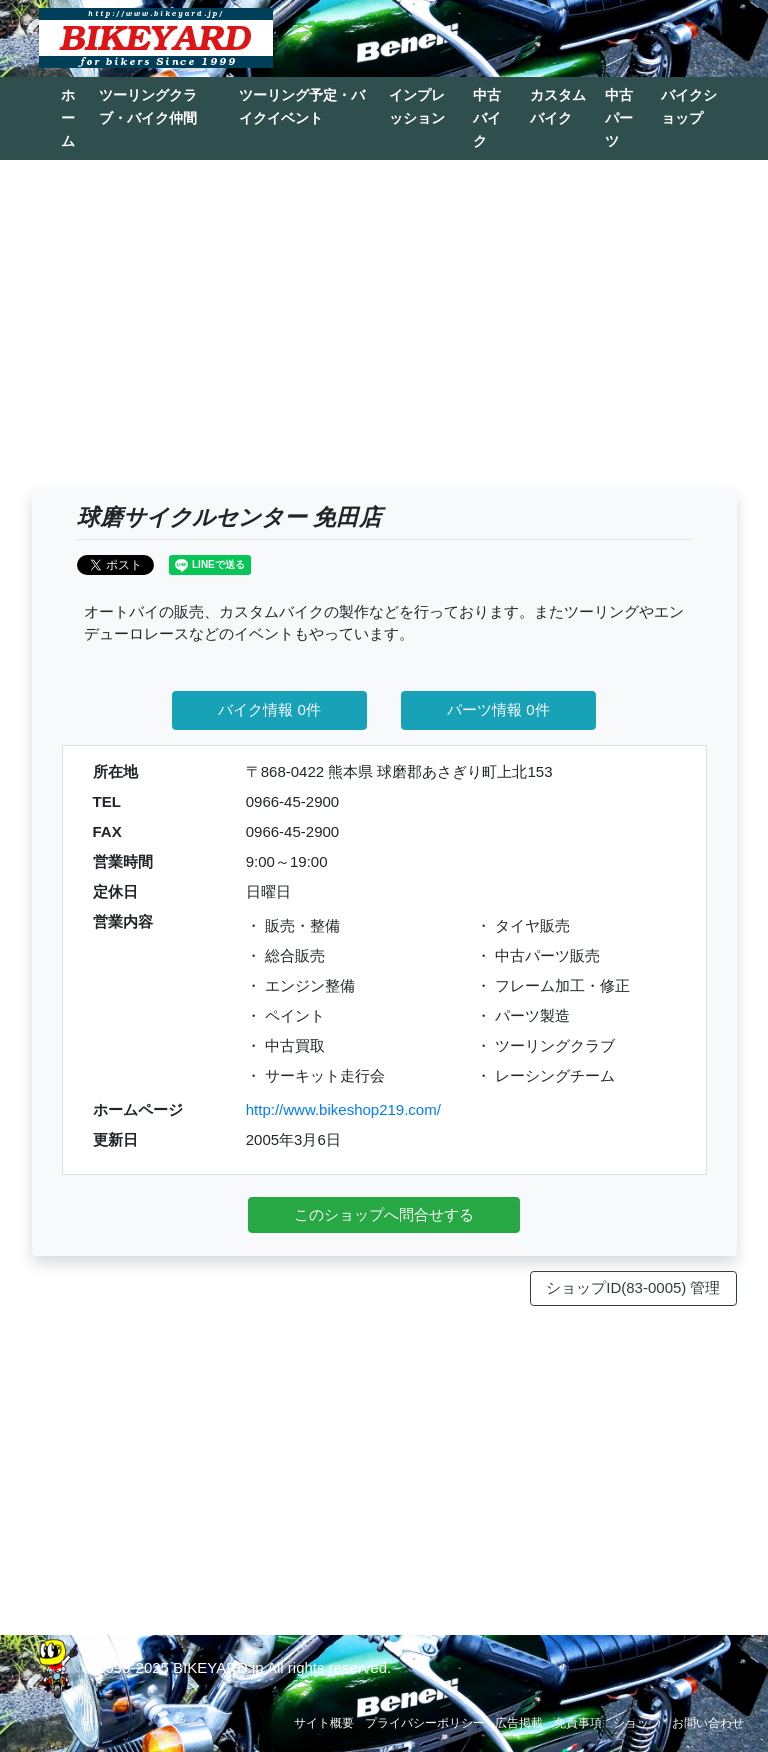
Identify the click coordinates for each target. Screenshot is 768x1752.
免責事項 (578, 1723)
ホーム (68, 118)
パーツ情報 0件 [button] (498, 709)
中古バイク (487, 118)
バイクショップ (689, 106)
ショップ (637, 1723)
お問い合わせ (708, 1723)
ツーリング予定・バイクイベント (302, 106)
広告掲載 (519, 1723)
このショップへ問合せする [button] (384, 1214)
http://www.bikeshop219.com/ (343, 1109)
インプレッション (417, 106)
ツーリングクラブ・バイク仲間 (148, 106)
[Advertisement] (384, 334)
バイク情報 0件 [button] (269, 709)
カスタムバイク (558, 106)
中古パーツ (619, 118)
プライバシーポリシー (425, 1723)
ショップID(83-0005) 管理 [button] (633, 1287)
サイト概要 (324, 1723)
